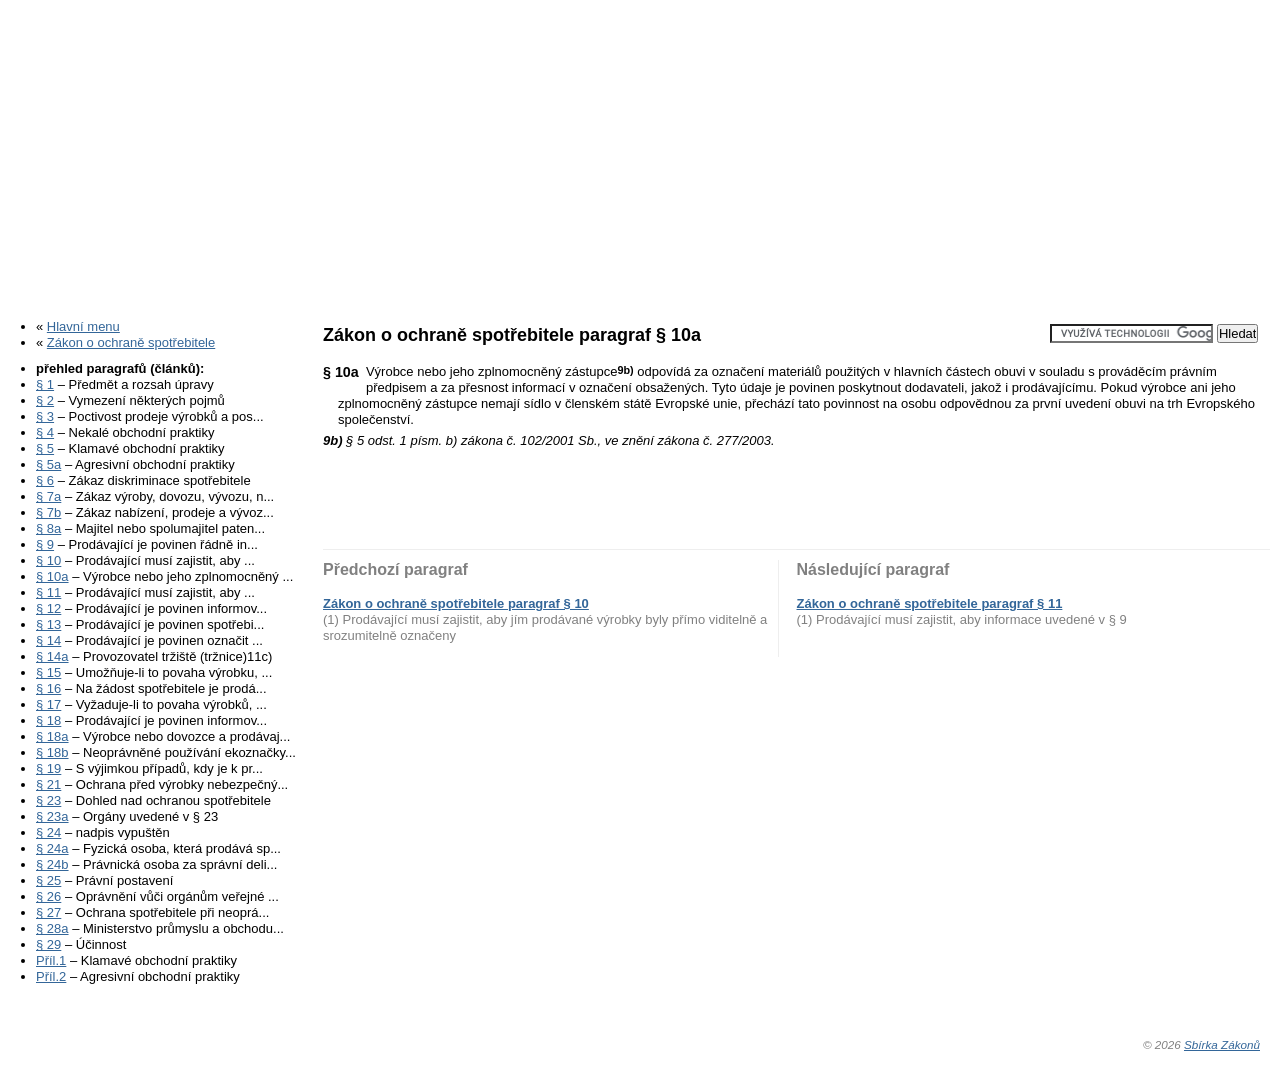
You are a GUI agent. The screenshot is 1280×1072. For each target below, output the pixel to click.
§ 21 (48, 784)
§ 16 (48, 688)
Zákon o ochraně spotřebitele (131, 342)
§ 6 (45, 480)
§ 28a (52, 928)
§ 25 (48, 880)
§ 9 (45, 544)
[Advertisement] (640, 153)
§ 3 (45, 416)
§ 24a (52, 848)
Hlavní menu (83, 326)
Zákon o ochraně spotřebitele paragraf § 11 (930, 603)
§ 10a (52, 576)
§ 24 (48, 832)
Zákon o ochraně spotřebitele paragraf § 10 (456, 603)
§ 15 (48, 672)
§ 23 (48, 800)
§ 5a (48, 464)
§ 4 (45, 432)
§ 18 (48, 720)
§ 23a (52, 816)
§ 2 (45, 400)
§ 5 (45, 448)
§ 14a (52, 656)
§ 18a (52, 736)
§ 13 (48, 624)
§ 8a (48, 528)
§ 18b (52, 752)
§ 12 (48, 608)
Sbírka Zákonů (1222, 1044)
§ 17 (48, 704)
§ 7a (48, 496)
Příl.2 (51, 976)
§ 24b (52, 864)
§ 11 (48, 592)
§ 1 (45, 384)
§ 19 (48, 768)
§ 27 (48, 912)
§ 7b (48, 512)
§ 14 (48, 640)
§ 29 (48, 944)
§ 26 (48, 896)
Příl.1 (51, 960)
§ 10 (48, 560)
